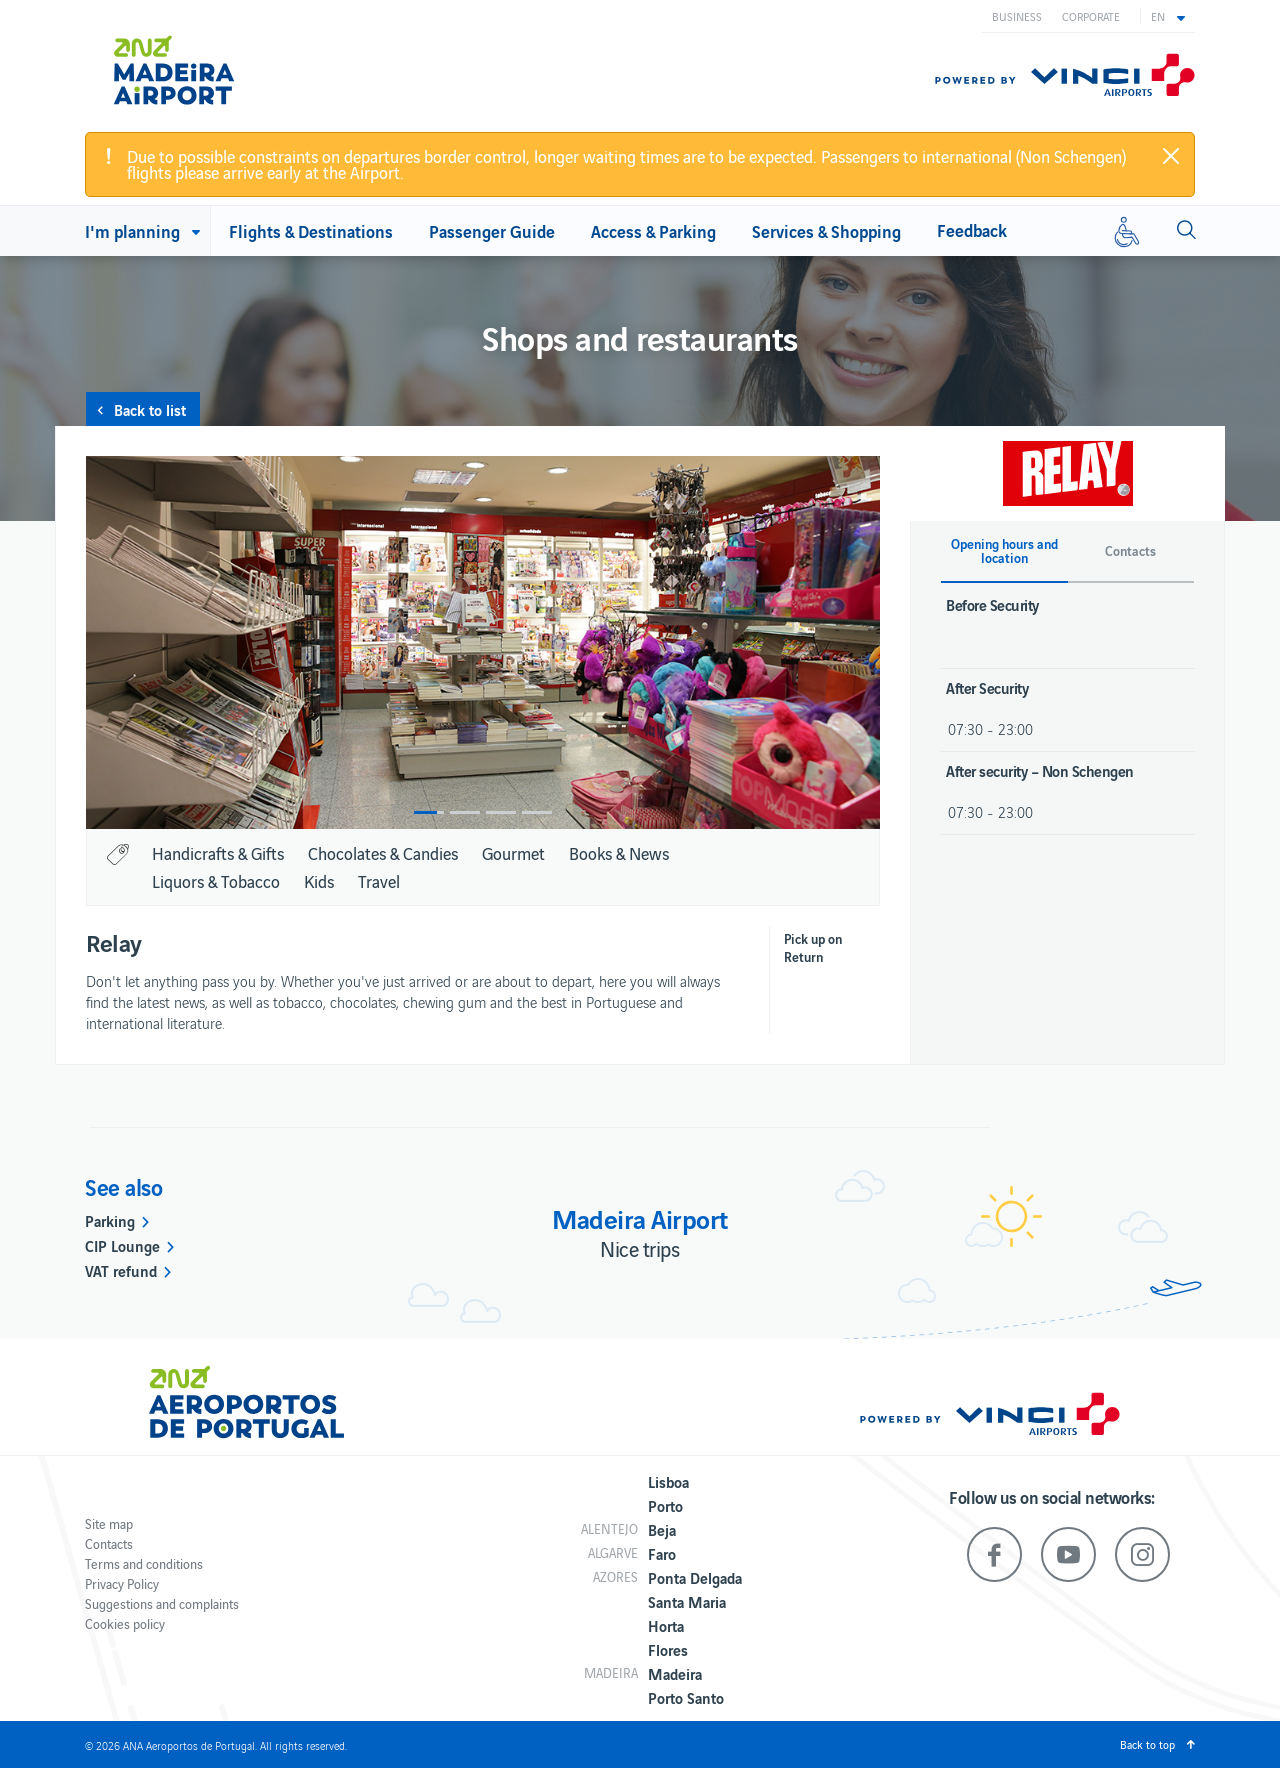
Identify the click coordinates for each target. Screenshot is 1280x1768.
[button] (1168, 16)
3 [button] (501, 812)
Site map (109, 1523)
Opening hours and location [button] (1004, 551)
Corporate (1091, 16)
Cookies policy (125, 1623)
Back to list (150, 409)
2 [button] (465, 812)
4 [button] (537, 812)
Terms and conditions (144, 1563)
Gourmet (513, 853)
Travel (379, 881)
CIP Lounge (122, 1245)
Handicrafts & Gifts (218, 853)
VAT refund (121, 1270)
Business (1017, 16)
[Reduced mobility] (1127, 231)
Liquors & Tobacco (216, 881)
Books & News (619, 853)
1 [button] (429, 812)
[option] (483, 642)
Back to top (1147, 1744)
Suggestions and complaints (162, 1603)
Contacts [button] (1130, 551)
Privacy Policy (122, 1583)
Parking (110, 1220)
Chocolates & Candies (383, 853)
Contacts (109, 1543)
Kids (319, 881)
